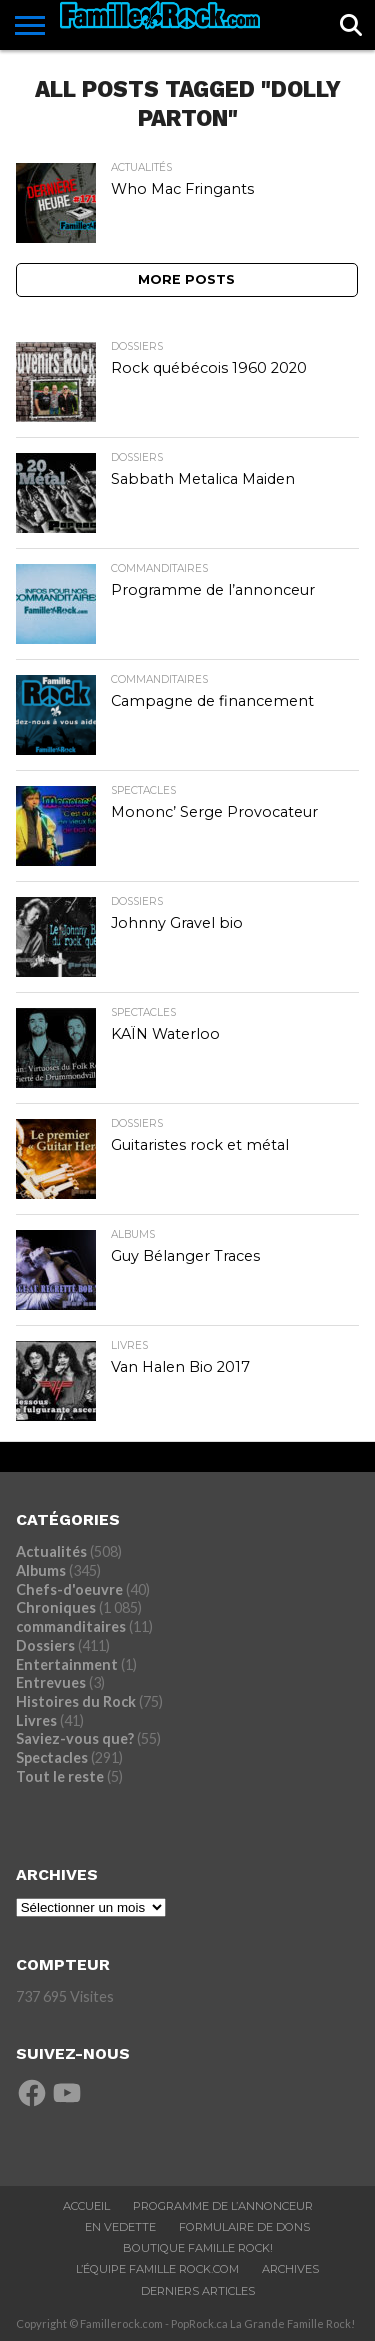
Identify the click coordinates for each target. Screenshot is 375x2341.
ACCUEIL (86, 2206)
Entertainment (67, 1664)
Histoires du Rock (76, 1701)
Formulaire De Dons (244, 2227)
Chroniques (56, 1607)
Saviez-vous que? (75, 1738)
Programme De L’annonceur (223, 2206)
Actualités (51, 1551)
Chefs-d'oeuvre (69, 1589)
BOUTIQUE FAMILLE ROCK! (198, 2248)
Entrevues (51, 1682)
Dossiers (45, 1645)
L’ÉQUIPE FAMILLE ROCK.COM (157, 2269)
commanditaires (71, 1626)
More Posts (186, 279)
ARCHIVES (290, 2269)
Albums (41, 1570)
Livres (36, 1720)
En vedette (120, 2227)
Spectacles (52, 1757)
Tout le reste (60, 1776)
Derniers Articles (198, 2291)
